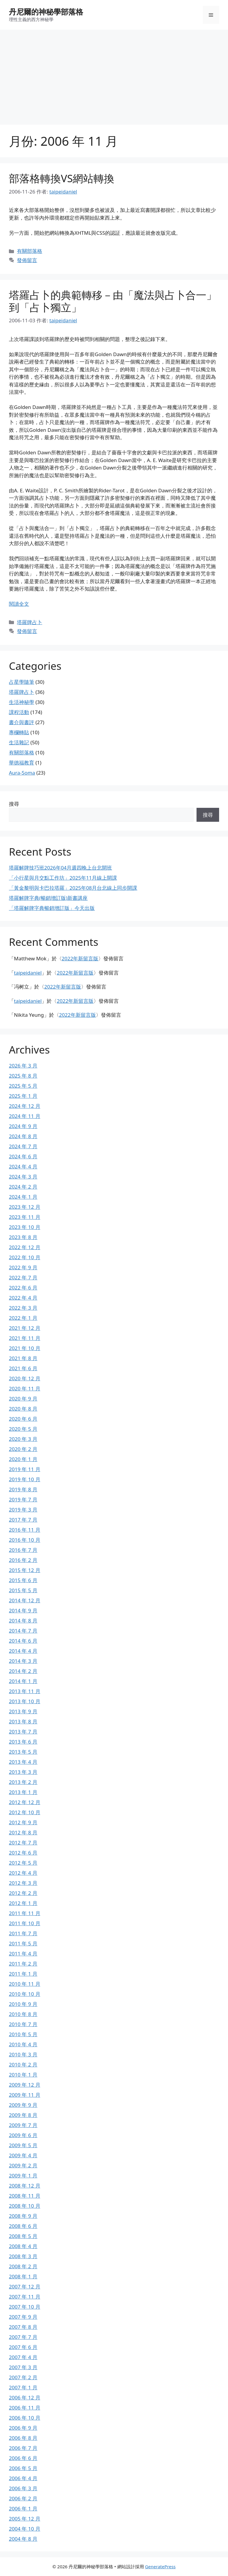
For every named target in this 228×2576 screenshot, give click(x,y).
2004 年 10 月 (24, 2528)
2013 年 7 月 (23, 1731)
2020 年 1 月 (23, 1459)
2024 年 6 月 (23, 1156)
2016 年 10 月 (24, 1539)
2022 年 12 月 (24, 1247)
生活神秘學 (21, 702)
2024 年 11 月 (24, 1116)
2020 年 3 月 (23, 1438)
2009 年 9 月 (23, 2104)
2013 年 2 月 (23, 1782)
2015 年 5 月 (23, 1590)
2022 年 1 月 (23, 1317)
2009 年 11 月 (24, 2094)
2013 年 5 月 (23, 1751)
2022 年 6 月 (23, 1287)
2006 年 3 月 (23, 2488)
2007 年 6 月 (23, 2347)
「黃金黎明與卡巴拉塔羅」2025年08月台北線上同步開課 (73, 887)
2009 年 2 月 (23, 2165)
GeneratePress (160, 2566)
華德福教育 (21, 762)
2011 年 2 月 (23, 1963)
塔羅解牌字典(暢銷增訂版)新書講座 (48, 897)
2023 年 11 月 (24, 1217)
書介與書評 (21, 722)
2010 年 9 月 (23, 2004)
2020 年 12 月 (24, 1378)
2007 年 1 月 (23, 2387)
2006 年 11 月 (24, 2407)
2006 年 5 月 (23, 2468)
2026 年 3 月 (23, 1065)
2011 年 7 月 (23, 1933)
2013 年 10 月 (24, 1701)
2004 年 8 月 (23, 2538)
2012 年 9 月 (23, 1822)
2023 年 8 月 (23, 1237)
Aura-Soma (22, 772)
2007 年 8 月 (23, 2326)
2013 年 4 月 (23, 1761)
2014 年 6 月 (23, 1640)
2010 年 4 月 (23, 2044)
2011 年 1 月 (23, 1973)
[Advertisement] (114, 74)
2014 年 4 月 (23, 1650)
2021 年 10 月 (24, 1348)
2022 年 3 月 (23, 1307)
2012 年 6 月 (23, 1852)
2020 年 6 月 (23, 1418)
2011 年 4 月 (23, 1953)
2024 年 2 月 (23, 1186)
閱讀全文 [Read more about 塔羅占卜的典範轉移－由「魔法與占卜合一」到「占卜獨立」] (19, 603)
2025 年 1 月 (23, 1095)
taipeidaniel (28, 972)
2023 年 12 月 (24, 1206)
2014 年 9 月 (23, 1610)
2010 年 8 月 (23, 2014)
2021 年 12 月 (24, 1328)
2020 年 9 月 (23, 1398)
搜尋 (14, 803)
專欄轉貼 (19, 732)
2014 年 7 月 (23, 1630)
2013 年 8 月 (23, 1721)
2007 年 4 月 (23, 2357)
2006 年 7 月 (23, 2448)
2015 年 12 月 (24, 1570)
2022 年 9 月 (23, 1267)
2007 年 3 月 (23, 2367)
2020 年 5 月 (23, 1428)
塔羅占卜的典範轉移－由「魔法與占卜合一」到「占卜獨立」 (113, 301)
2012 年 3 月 (23, 1882)
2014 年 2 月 (23, 1671)
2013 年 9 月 (23, 1711)
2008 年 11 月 (24, 2195)
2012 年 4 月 (23, 1872)
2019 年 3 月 (23, 1509)
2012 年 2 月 (23, 1893)
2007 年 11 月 (24, 2296)
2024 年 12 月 (24, 1106)
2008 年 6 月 (23, 2226)
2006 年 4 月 (23, 2478)
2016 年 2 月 (23, 1560)
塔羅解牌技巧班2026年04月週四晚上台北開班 (60, 867)
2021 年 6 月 (23, 1368)
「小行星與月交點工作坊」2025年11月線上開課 (63, 877)
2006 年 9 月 (23, 2427)
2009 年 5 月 (23, 2145)
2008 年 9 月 (23, 2215)
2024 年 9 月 (23, 1126)
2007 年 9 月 (23, 2316)
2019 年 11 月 (24, 1469)
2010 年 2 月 (23, 2064)
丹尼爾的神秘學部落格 (46, 12)
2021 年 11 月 (24, 1338)
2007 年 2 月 (23, 2377)
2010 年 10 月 (24, 1993)
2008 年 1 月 (23, 2276)
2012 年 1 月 (23, 1903)
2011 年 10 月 (24, 1923)
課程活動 (19, 712)
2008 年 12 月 (24, 2185)
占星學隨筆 (21, 681)
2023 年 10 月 (24, 1227)
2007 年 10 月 (24, 2306)
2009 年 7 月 (23, 2125)
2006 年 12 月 (24, 2397)
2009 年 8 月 (23, 2115)
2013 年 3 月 (23, 1771)
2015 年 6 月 (23, 1580)
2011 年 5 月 (23, 1943)
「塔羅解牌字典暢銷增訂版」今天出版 (52, 908)
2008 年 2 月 (23, 2266)
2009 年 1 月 (23, 2175)
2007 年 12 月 (24, 2286)
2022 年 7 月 (23, 1277)
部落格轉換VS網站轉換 (61, 178)
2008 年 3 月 (23, 2256)
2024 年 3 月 (23, 1176)
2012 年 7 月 (23, 1842)
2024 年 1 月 (23, 1196)
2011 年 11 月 (24, 1913)
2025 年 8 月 (23, 1075)
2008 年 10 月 (24, 2205)
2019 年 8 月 (23, 1489)
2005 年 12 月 (24, 2518)
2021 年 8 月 (23, 1358)
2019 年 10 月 (24, 1479)
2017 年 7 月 (23, 1519)
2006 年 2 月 (23, 2498)
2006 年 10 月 (24, 2417)
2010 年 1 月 (23, 2074)
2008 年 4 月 (23, 2246)
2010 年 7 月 (23, 2024)
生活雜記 (19, 742)
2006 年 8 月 (23, 2437)
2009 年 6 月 (23, 2135)
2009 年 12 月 (24, 2084)
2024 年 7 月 (23, 1146)
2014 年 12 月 (24, 1600)
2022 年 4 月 (23, 1297)
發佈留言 (27, 260)
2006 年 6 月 (23, 2458)
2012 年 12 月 (24, 1802)
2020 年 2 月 (23, 1449)
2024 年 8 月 (23, 1136)
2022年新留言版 (80, 958)
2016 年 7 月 (23, 1549)
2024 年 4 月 (23, 1166)
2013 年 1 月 (23, 1792)
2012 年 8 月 (23, 1832)
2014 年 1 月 (23, 1681)
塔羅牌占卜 (29, 622)
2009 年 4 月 (23, 2155)
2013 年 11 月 (24, 1691)
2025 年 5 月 (23, 1085)
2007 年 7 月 (23, 2337)
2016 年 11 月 (24, 1529)
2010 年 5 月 (23, 2034)
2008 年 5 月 (23, 2236)
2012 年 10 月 (24, 1812)
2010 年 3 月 (23, 2054)
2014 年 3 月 (23, 1660)
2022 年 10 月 (24, 1257)
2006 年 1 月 (23, 2508)
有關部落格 (29, 251)
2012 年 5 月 (23, 1862)
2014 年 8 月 (23, 1620)
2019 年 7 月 (23, 1499)
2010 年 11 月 (24, 1983)
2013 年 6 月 (23, 1741)
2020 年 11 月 (24, 1388)
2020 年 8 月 (23, 1408)
